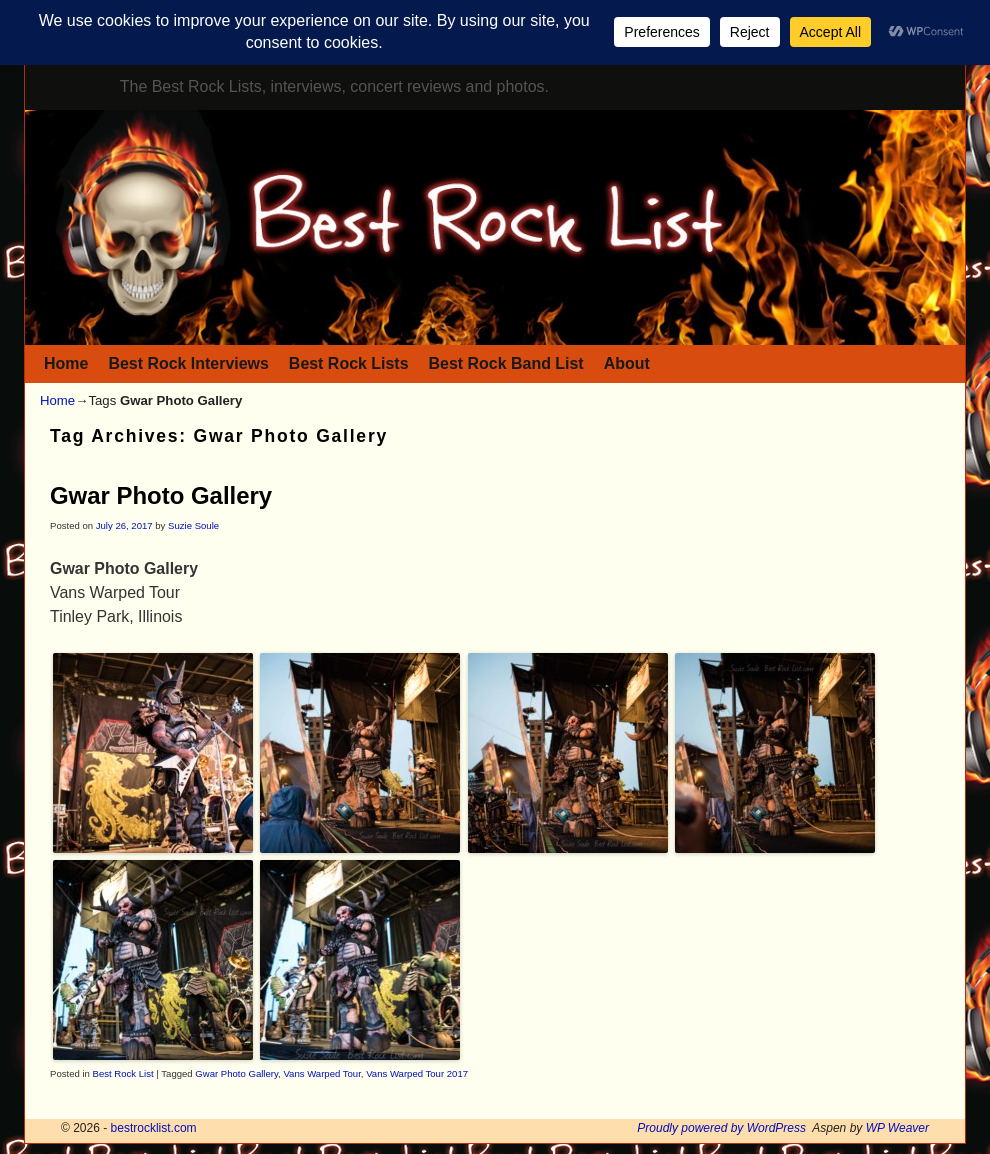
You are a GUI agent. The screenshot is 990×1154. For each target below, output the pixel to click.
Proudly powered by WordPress (721, 1128)
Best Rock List (123, 1073)
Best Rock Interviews (188, 363)
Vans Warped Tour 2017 (417, 1073)
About (627, 363)
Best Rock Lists (349, 363)
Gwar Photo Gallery (161, 495)
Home (66, 363)
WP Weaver (897, 1128)
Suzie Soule (193, 525)
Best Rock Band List (506, 363)
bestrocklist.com (154, 1128)
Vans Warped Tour (321, 1073)
